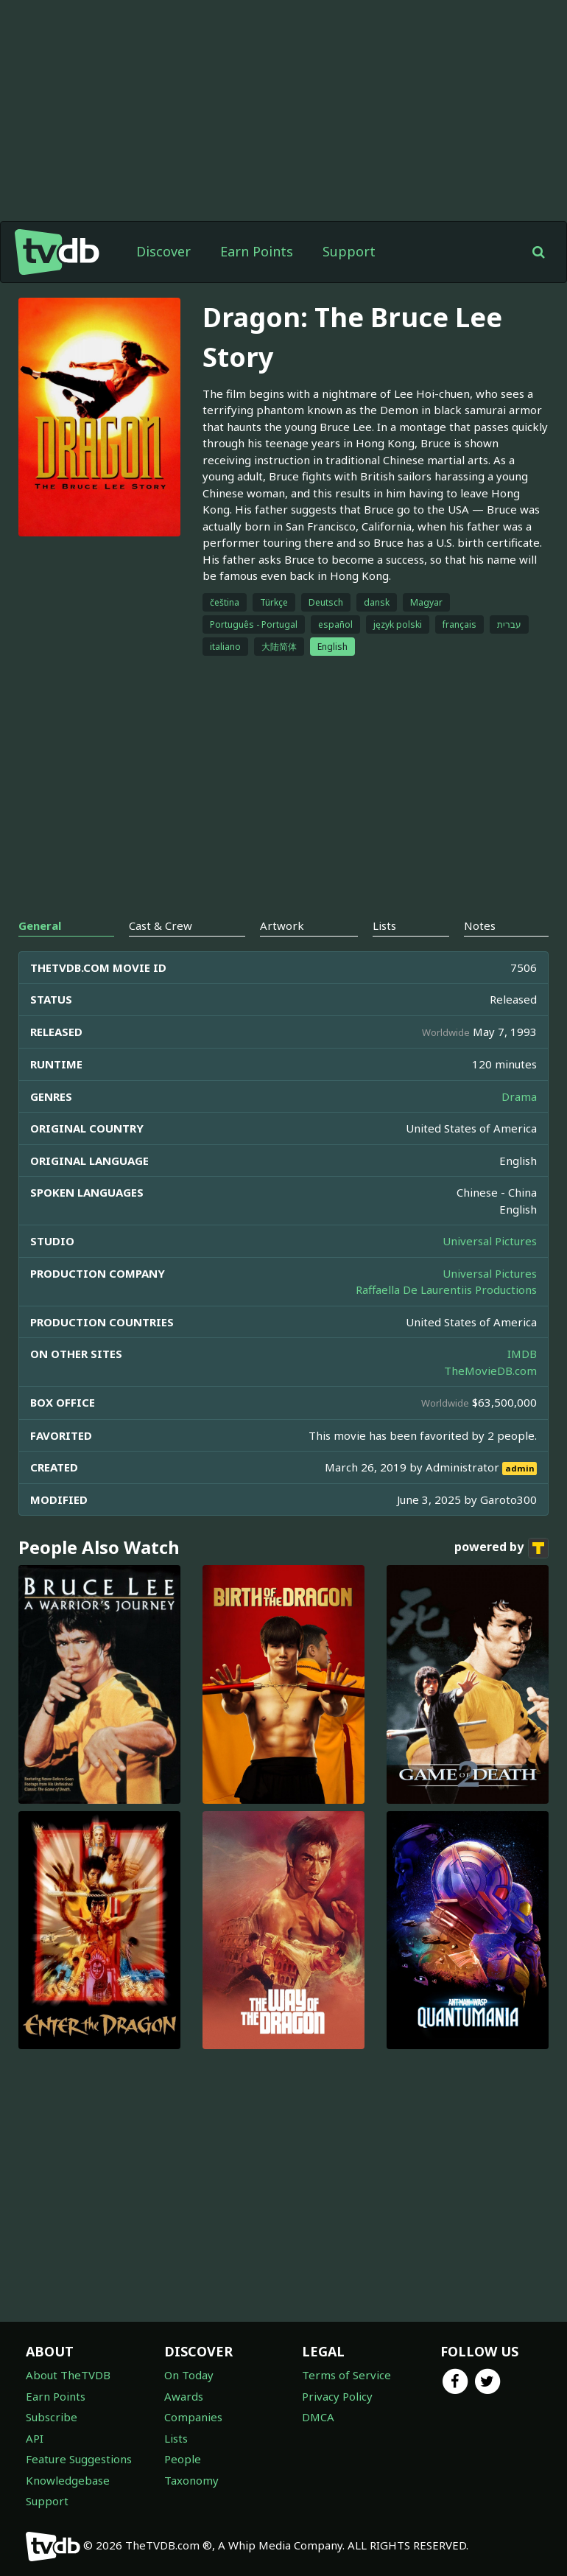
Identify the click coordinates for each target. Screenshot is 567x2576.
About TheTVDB (68, 2374)
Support (349, 251)
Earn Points (256, 251)
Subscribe (51, 2416)
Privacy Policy (337, 2396)
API (34, 2438)
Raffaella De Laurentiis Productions (446, 1289)
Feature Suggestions (79, 2458)
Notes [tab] (480, 925)
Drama (519, 1096)
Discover (163, 251)
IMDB (522, 1353)
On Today (189, 2374)
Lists (176, 2438)
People (182, 2458)
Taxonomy (191, 2480)
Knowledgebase (68, 2480)
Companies (193, 2416)
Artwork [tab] (282, 925)
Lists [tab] (384, 925)
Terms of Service (346, 2374)
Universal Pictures (490, 1240)
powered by (501, 1548)
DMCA (318, 2416)
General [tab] (39, 925)
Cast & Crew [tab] (160, 925)
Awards (183, 2396)
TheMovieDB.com (490, 1370)
